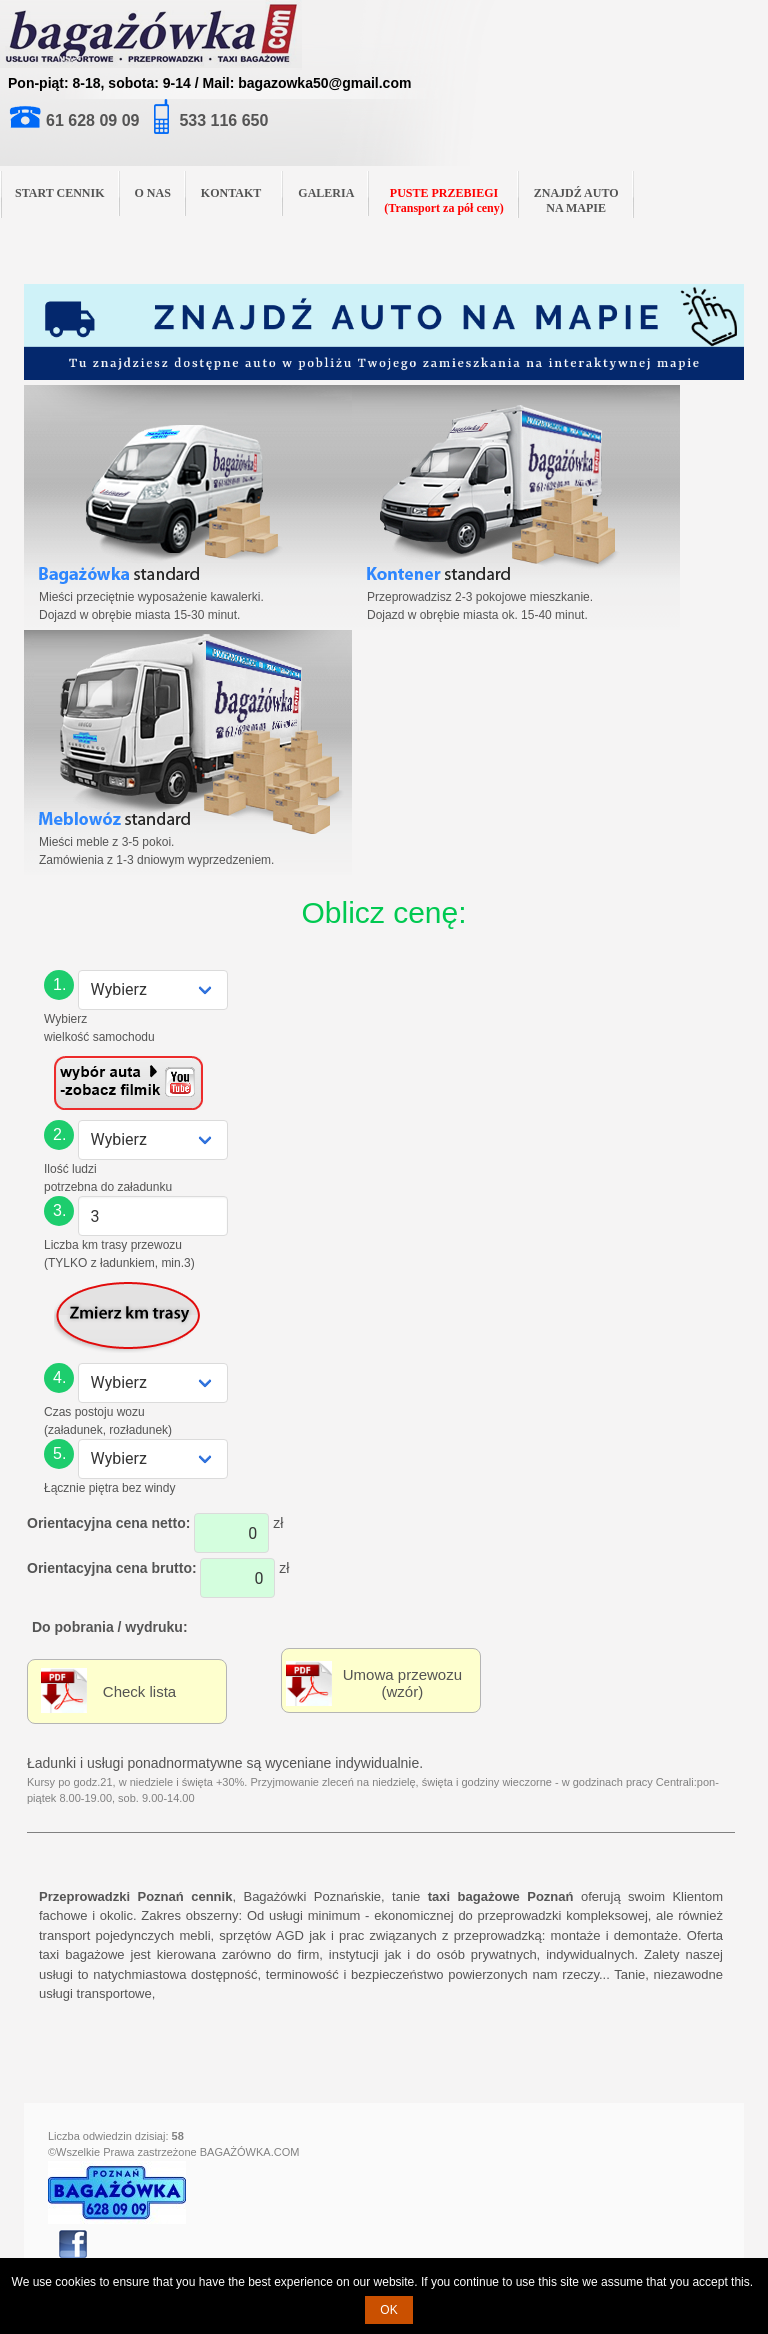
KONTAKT (238, 191)
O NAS (153, 193)
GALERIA (326, 193)
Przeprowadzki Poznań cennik (135, 1896)
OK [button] (388, 2310)
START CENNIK (60, 193)
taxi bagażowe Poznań (501, 1896)
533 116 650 (223, 120)
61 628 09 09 (92, 120)
